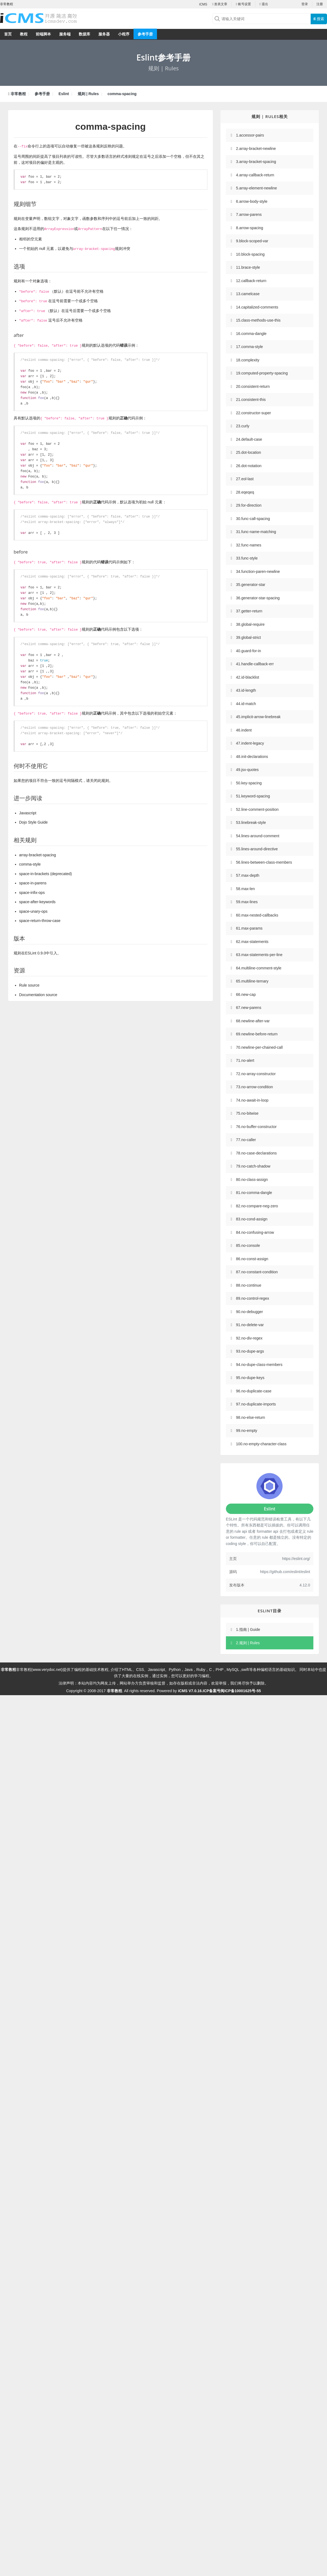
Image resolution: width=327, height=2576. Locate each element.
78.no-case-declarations (256, 1153)
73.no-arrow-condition (254, 1087)
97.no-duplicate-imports (256, 1404)
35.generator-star (250, 584)
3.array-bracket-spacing (256, 161)
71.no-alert (245, 1060)
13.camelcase (247, 294)
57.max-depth (247, 875)
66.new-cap (246, 994)
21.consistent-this (251, 399)
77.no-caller (246, 1140)
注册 (319, 4)
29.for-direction (248, 505)
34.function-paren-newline (258, 571)
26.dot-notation (248, 466)
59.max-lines (247, 902)
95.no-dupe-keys (250, 1377)
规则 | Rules (88, 94)
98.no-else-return (250, 1417)
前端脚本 (43, 34)
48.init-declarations (252, 756)
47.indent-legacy (250, 743)
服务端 (65, 34)
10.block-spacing (250, 254)
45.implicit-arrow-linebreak (258, 717)
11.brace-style (248, 267)
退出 (263, 4)
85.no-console (248, 1245)
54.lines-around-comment (257, 836)
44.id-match (246, 704)
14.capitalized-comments (257, 307)
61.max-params (249, 928)
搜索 (318, 19)
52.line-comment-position (257, 809)
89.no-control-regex (252, 1298)
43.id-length (246, 690)
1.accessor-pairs (250, 135)
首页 (8, 34)
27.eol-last (245, 479)
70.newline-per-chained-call (259, 1047)
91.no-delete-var (250, 1325)
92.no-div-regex (249, 1338)
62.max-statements (252, 941)
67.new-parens (248, 1007)
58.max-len (245, 889)
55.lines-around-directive (257, 849)
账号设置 (243, 4)
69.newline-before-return (257, 1034)
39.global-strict (248, 637)
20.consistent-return (253, 386)
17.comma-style (249, 346)
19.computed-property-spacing (262, 373)
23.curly (242, 426)
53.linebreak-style (251, 822)
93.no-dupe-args (250, 1351)
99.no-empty (246, 1430)
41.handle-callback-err (255, 664)
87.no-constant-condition (257, 1272)
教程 (24, 34)
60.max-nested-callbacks (257, 915)
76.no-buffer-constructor (256, 1126)
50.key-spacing (249, 783)
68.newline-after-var (253, 1021)
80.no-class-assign (252, 1179)
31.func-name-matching (256, 532)
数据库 (84, 34)
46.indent (244, 730)
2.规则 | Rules (248, 1643)
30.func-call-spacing (253, 518)
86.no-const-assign (252, 1259)
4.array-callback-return (255, 175)
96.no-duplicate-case (253, 1391)
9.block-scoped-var (252, 241)
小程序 (123, 34)
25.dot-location (248, 452)
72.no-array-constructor (256, 1074)
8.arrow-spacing (249, 228)
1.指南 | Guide (248, 1629)
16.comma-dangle (251, 333)
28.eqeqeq (245, 492)
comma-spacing (122, 94)
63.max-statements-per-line (259, 955)
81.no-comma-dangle (254, 1192)
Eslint (64, 94)
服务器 (104, 34)
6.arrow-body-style (251, 201)
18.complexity (247, 360)
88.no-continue (248, 1285)
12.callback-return (251, 281)
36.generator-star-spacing (258, 598)
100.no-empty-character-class (261, 1444)
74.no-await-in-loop (252, 1100)
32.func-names (248, 545)
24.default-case (249, 439)
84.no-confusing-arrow (255, 1232)
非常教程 (18, 94)
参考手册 (145, 34)
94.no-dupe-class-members (259, 1364)
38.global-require (250, 624)
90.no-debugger (249, 1312)
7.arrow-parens (249, 214)
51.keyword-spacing (253, 796)
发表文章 (220, 4)
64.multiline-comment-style (258, 968)
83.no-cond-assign (251, 1219)
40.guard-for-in (248, 651)
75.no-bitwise (247, 1113)
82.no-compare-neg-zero (257, 1206)
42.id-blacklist (247, 677)
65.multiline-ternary (252, 981)
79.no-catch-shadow (253, 1166)
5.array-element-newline (256, 188)
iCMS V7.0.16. (190, 1691)
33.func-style (247, 558)
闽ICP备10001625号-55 (240, 1691)
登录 (304, 4)
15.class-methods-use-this (258, 320)
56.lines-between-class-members (264, 862)
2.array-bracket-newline (256, 148)
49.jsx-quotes (247, 769)
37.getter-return (249, 611)
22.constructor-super (253, 413)
